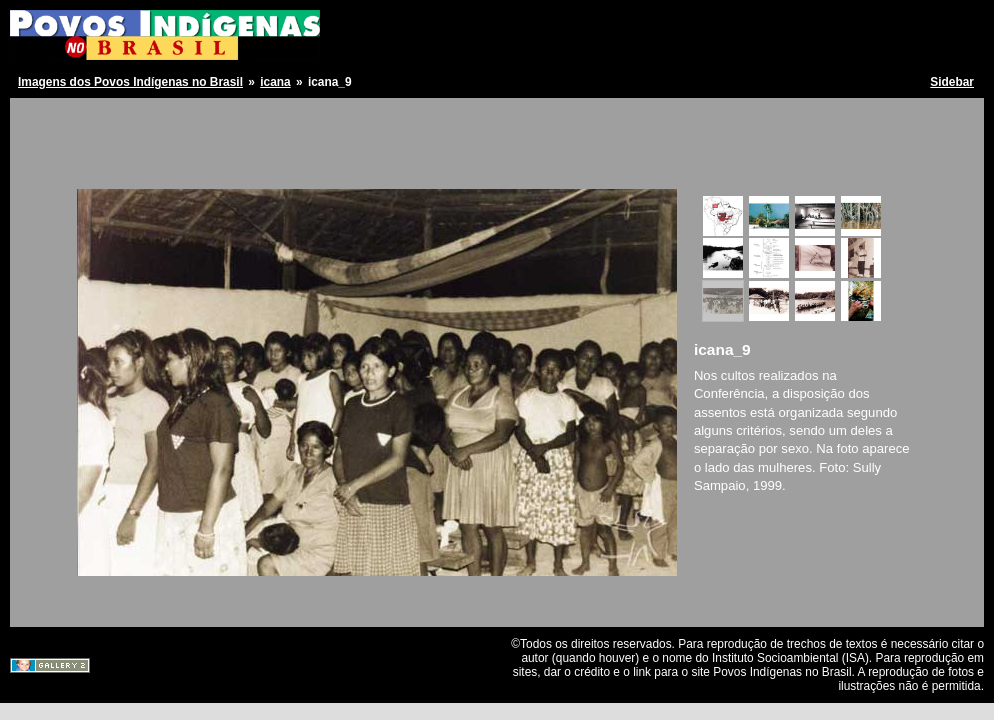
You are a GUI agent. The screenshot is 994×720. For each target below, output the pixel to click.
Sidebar (952, 82)
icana (275, 82)
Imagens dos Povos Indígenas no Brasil (130, 82)
